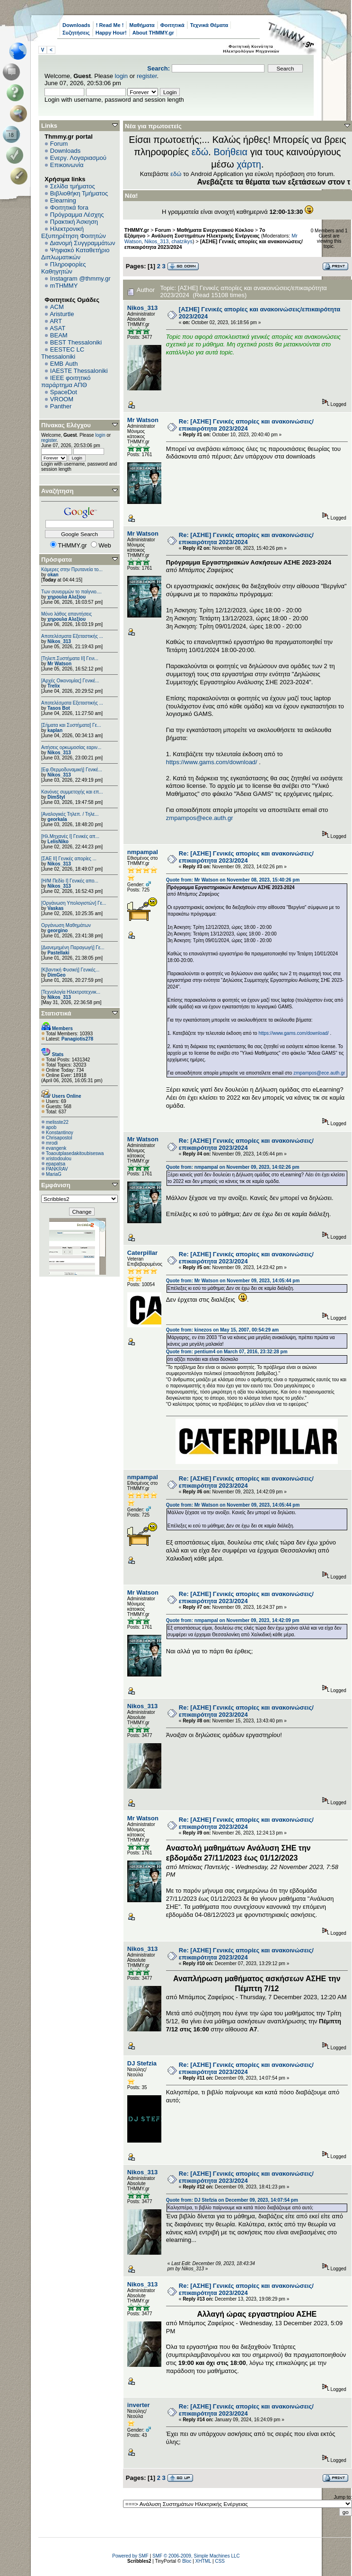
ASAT (57, 328)
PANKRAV (57, 1169)
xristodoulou (58, 1158)
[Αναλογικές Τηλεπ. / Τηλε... (70, 814)
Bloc (186, 2561)
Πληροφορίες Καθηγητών (63, 268)
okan (52, 574)
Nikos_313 (58, 641)
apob (51, 1127)
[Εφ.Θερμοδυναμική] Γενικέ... (71, 769)
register (147, 75)
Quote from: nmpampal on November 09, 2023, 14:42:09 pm (232, 1620)
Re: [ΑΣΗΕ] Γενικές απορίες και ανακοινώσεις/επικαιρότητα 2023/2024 (246, 425)
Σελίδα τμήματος (72, 186)
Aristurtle (62, 314)
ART (56, 321)
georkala (57, 819)
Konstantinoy (59, 1132)
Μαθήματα (141, 25)
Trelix (53, 685)
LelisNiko (57, 841)
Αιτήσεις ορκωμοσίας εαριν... (71, 747)
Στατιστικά (56, 1013)
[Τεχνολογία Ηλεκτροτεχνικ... (70, 992)
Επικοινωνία (67, 164)
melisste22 (57, 1122)
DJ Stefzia (142, 2063)
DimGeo (56, 975)
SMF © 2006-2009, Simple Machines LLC (196, 2555)
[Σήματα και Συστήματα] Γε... (71, 725)
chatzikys (182, 241)
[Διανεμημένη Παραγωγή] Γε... (73, 947)
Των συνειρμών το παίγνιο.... (71, 591)
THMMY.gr (136, 230)
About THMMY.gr (153, 32)
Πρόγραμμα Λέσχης (77, 214)
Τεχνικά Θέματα (209, 25)
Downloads (76, 25)
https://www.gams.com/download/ (211, 762)
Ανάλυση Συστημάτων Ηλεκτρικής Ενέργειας (205, 235)
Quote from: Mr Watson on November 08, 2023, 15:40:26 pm (232, 879)
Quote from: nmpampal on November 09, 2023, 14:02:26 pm (232, 1167)
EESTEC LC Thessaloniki (62, 353)
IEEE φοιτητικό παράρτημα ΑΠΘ (66, 381)
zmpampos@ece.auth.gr (199, 817)
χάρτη (249, 164)
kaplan (54, 730)
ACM (57, 306)
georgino (57, 930)
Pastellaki (58, 952)
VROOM (61, 399)
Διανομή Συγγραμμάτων (82, 243)
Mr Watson (59, 663)
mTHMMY (64, 285)
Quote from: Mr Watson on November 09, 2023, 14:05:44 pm (232, 1280)
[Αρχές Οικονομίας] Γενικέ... (70, 680)
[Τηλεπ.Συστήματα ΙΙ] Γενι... (69, 658)
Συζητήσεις (76, 32)
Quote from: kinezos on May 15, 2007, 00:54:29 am (222, 1329)
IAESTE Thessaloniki (79, 370)
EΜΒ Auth (64, 363)
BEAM (59, 335)
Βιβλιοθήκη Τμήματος (79, 193)
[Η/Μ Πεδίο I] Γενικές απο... (69, 880)
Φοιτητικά (172, 25)
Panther (61, 406)
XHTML (203, 2561)
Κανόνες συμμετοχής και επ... (72, 791)
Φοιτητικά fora (69, 207)
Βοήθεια (230, 152)
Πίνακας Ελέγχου (66, 425)
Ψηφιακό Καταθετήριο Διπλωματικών (75, 254)
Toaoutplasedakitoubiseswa (75, 1153)
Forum (59, 143)
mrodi (52, 1143)
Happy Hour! (111, 32)
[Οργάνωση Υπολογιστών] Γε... (73, 903)
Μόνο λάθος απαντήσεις (66, 614)
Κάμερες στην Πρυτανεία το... (72, 569)
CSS (220, 2561)
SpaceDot (63, 392)
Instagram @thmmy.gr (80, 278)
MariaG (54, 1174)
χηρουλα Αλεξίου (66, 597)
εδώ (200, 152)
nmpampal (142, 852)
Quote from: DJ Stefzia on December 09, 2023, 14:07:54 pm (232, 2200)
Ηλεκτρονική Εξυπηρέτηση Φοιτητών (73, 232)
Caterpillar (142, 1252)
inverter (138, 2404)
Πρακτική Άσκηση (74, 221)
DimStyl (56, 797)
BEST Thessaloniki (76, 342)
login (121, 75)
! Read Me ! (110, 25)
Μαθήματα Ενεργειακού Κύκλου (215, 230)
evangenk (56, 1148)
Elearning (63, 200)
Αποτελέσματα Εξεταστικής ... (72, 636)
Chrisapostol (59, 1137)
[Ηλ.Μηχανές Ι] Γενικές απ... (70, 836)
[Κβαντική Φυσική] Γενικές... (70, 969)
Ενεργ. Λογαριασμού (78, 157)
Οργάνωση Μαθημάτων (66, 925)
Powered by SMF (130, 2555)
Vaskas (55, 908)
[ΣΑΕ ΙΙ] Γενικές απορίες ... (69, 858)
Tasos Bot (58, 708)
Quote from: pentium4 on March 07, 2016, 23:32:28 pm (227, 1351)
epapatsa (55, 1163)
